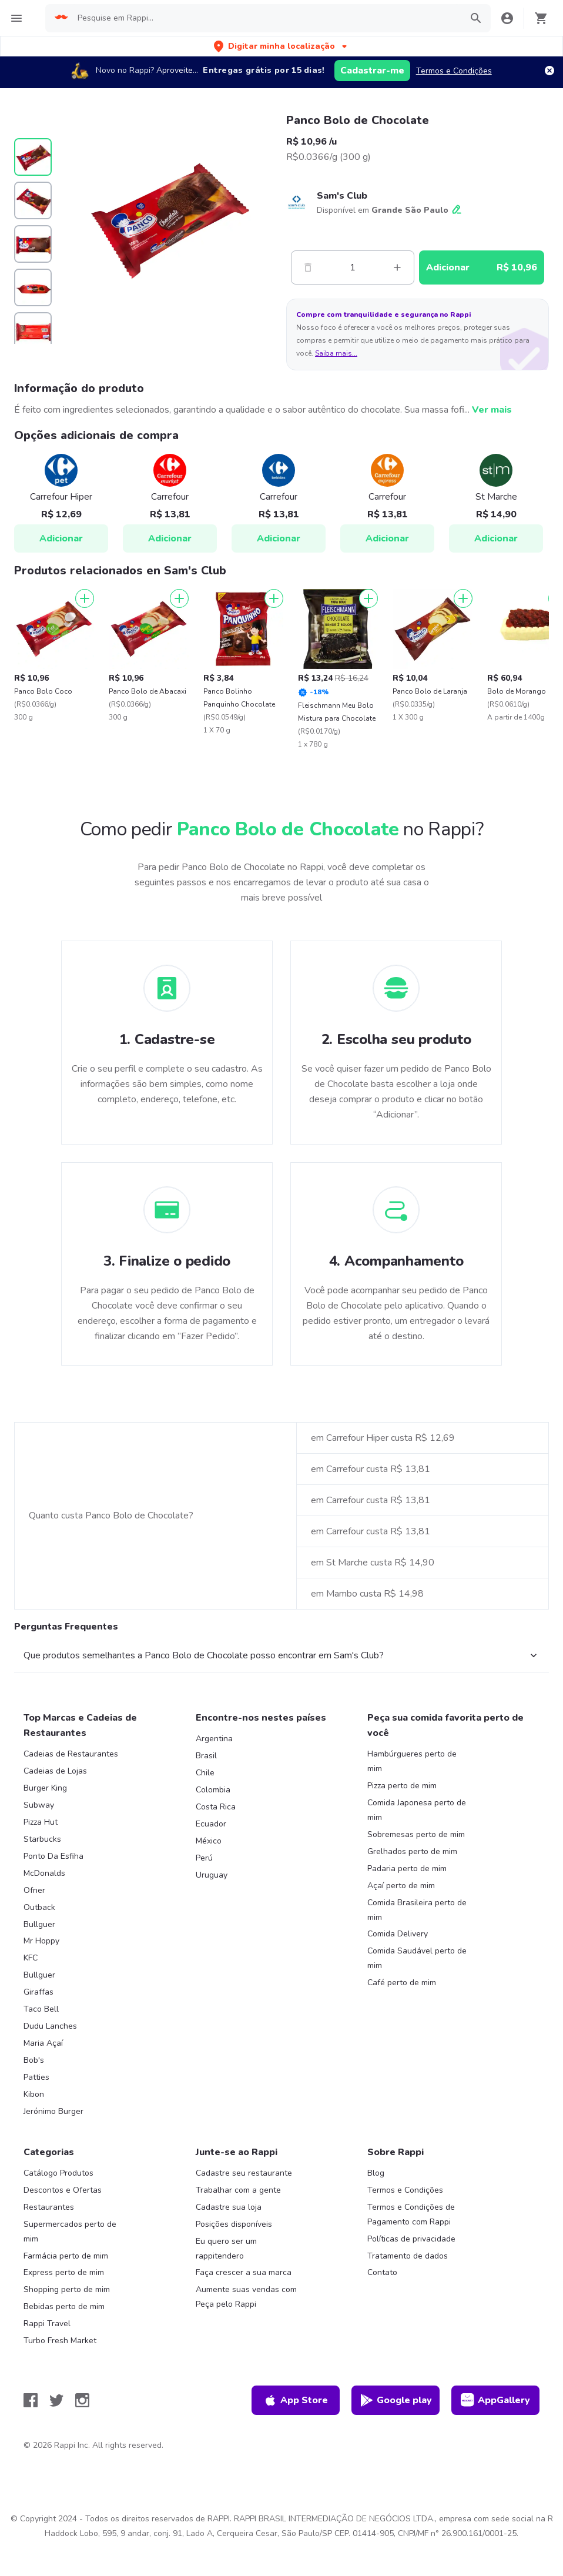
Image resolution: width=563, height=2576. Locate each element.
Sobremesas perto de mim (416, 1834)
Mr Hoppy (41, 1940)
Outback (39, 1907)
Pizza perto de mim (402, 1785)
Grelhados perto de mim (412, 1851)
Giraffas (38, 1992)
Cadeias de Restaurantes (71, 1753)
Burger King (45, 1788)
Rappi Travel (47, 2323)
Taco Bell (41, 2009)
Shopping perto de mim (67, 2289)
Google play (396, 2400)
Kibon (34, 2094)
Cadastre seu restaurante (244, 2173)
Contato (382, 2272)
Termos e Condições (454, 70)
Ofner (34, 1890)
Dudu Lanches (50, 2026)
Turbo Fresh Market (60, 2340)
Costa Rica (216, 1806)
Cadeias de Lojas (55, 1771)
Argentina (214, 1738)
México (209, 1840)
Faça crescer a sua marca (243, 2272)
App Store (295, 2400)
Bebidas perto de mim (64, 2306)
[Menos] (308, 267)
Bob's (34, 2060)
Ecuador (211, 1823)
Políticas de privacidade (411, 2238)
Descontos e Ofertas (63, 2190)
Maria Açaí (43, 2043)
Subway (39, 1805)
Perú (204, 1858)
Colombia (213, 1789)
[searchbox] (266, 18)
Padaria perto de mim (407, 1868)
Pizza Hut (41, 1822)
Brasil (206, 1755)
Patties (36, 2077)
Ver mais (492, 409)
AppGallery (495, 2400)
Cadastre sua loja (229, 2207)
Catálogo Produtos (58, 2173)
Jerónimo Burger (53, 2111)
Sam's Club (342, 195)
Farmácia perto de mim (66, 2255)
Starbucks (42, 1839)
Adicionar (61, 538)
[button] (281, 46)
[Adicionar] (84, 598)
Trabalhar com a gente (238, 2190)
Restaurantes (49, 2207)
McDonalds (44, 1873)
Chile (205, 1772)
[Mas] (397, 267)
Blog (375, 2173)
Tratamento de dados (407, 2255)
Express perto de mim (64, 2272)
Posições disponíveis (234, 2224)
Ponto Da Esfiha (53, 1856)
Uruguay (211, 1875)
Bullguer (39, 1924)
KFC (31, 1957)
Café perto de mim (401, 1982)
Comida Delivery (397, 1933)
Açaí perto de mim (401, 1885)
